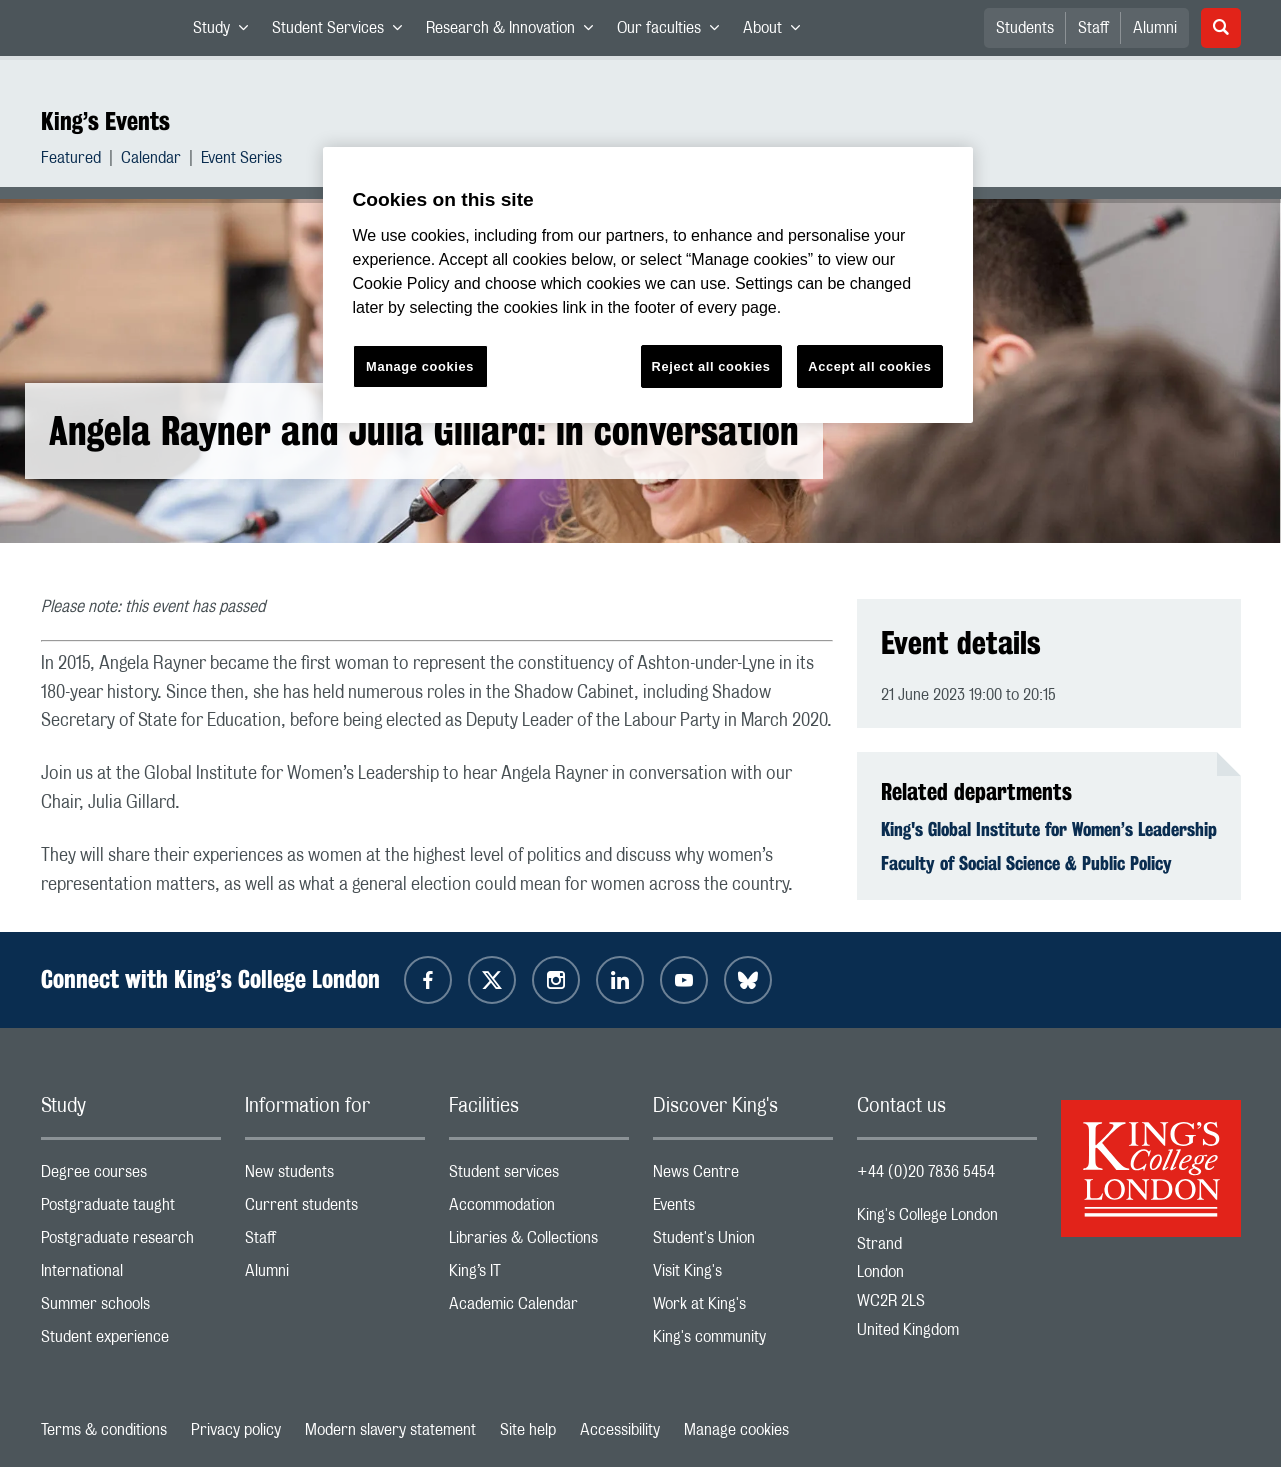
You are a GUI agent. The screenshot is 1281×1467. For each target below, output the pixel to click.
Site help (528, 1430)
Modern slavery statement (390, 1430)
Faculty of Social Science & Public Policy (1026, 863)
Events (743, 1209)
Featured (71, 160)
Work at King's (743, 1308)
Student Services (343, 32)
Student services (539, 1176)
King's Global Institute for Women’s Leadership (1049, 829)
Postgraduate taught (131, 1209)
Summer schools (131, 1308)
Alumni (1155, 28)
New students (335, 1176)
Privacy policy (236, 1430)
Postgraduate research (131, 1242)
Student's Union (743, 1242)
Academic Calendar (539, 1308)
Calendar (151, 160)
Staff (1093, 28)
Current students (335, 1209)
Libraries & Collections (539, 1242)
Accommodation (539, 1209)
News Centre (743, 1176)
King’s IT (539, 1275)
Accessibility (620, 1430)
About (777, 32)
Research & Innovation (515, 32)
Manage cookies (736, 1430)
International (131, 1275)
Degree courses (131, 1176)
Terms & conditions (104, 1430)
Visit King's (743, 1275)
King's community (743, 1341)
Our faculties (674, 32)
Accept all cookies (869, 366)
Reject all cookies (711, 366)
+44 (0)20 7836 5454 (926, 1172)
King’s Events (105, 121)
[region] (648, 285)
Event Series (241, 160)
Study (226, 32)
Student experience (131, 1341)
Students (1025, 28)
